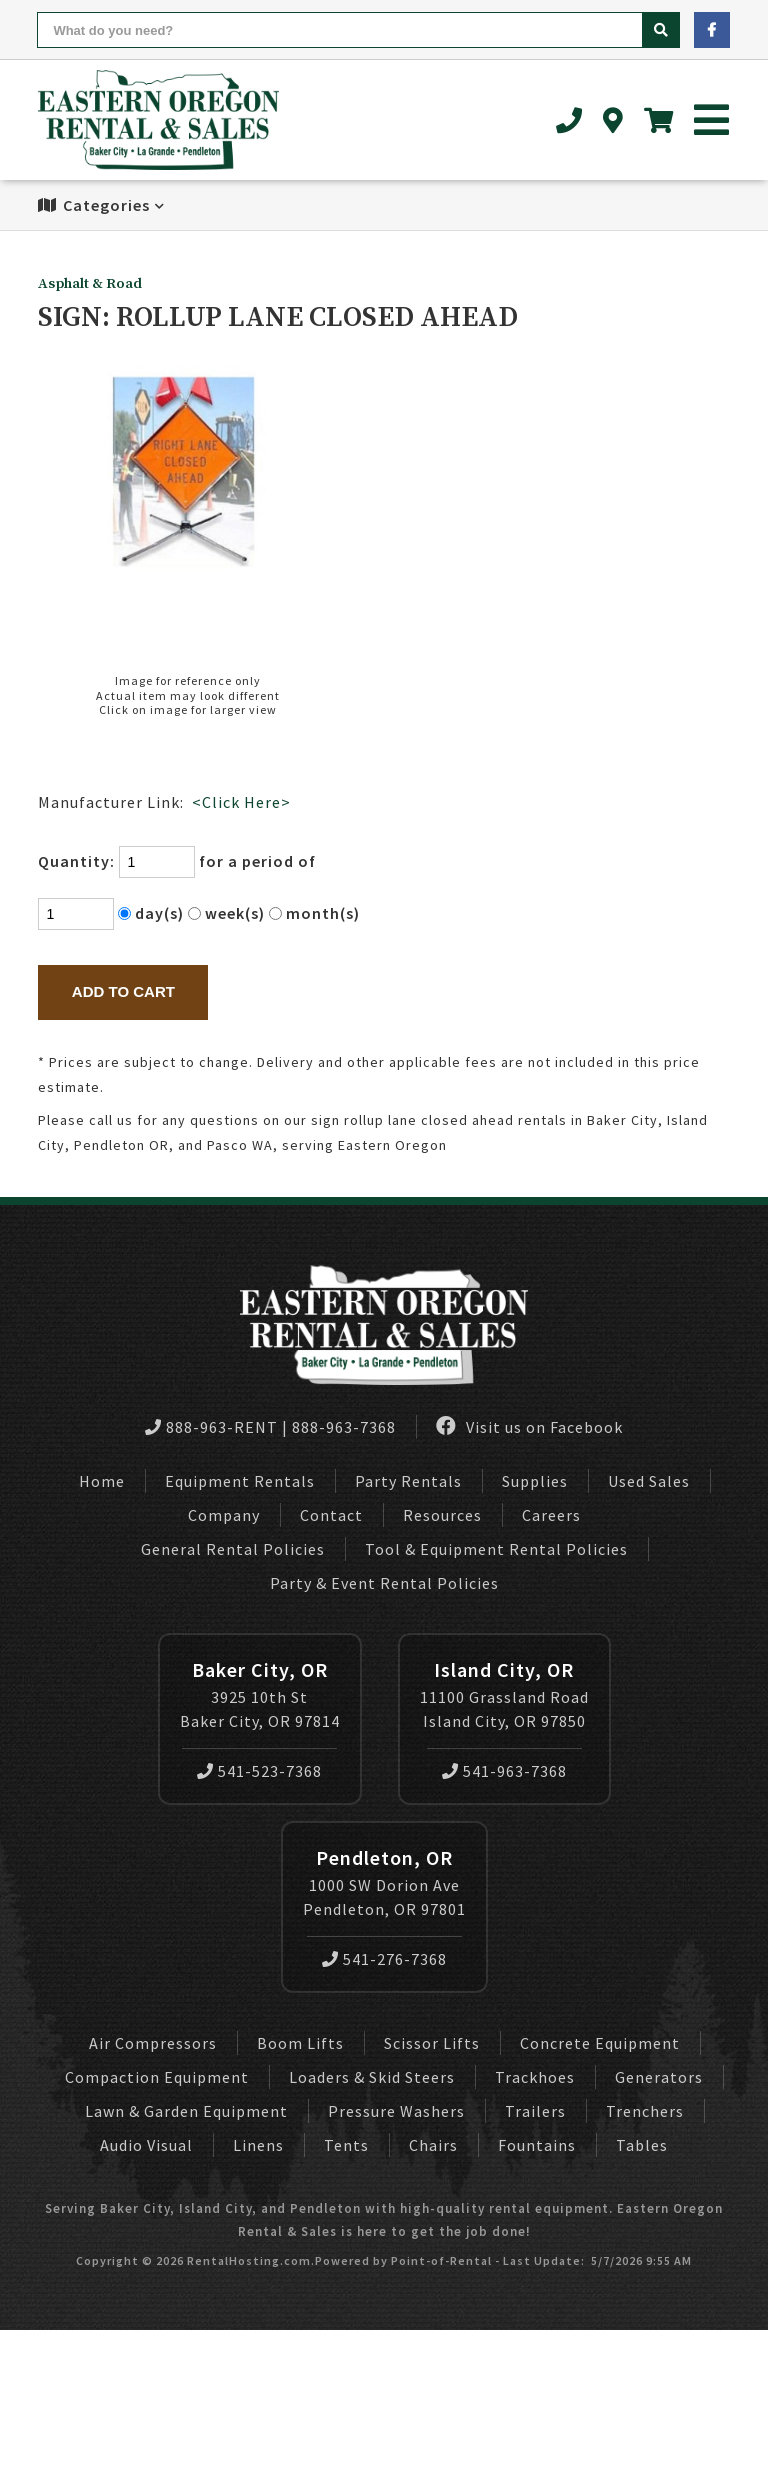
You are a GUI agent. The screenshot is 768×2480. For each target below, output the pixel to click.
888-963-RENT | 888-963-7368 (270, 1427)
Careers (551, 1515)
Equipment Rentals (240, 1481)
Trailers (535, 2111)
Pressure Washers (396, 2111)
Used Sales (649, 1481)
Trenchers (645, 2111)
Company (224, 1515)
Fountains (537, 2145)
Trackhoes (535, 2077)
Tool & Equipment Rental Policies (496, 1549)
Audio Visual (146, 2145)
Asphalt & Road (90, 284)
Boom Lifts (300, 2043)
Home (102, 1481)
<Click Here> (241, 802)
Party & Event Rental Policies (384, 1583)
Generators (659, 2077)
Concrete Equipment (600, 2043)
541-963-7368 (504, 1771)
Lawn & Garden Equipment (186, 2111)
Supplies (535, 1481)
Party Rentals (408, 1481)
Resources (442, 1515)
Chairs (433, 2145)
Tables (642, 2145)
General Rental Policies (233, 1549)
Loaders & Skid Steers (372, 2077)
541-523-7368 (259, 1771)
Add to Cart (123, 991)
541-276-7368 (384, 1959)
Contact (331, 1515)
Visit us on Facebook (529, 1426)
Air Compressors (153, 2043)
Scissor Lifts (432, 2043)
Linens (258, 2145)
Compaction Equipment (157, 2077)
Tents (346, 2145)
